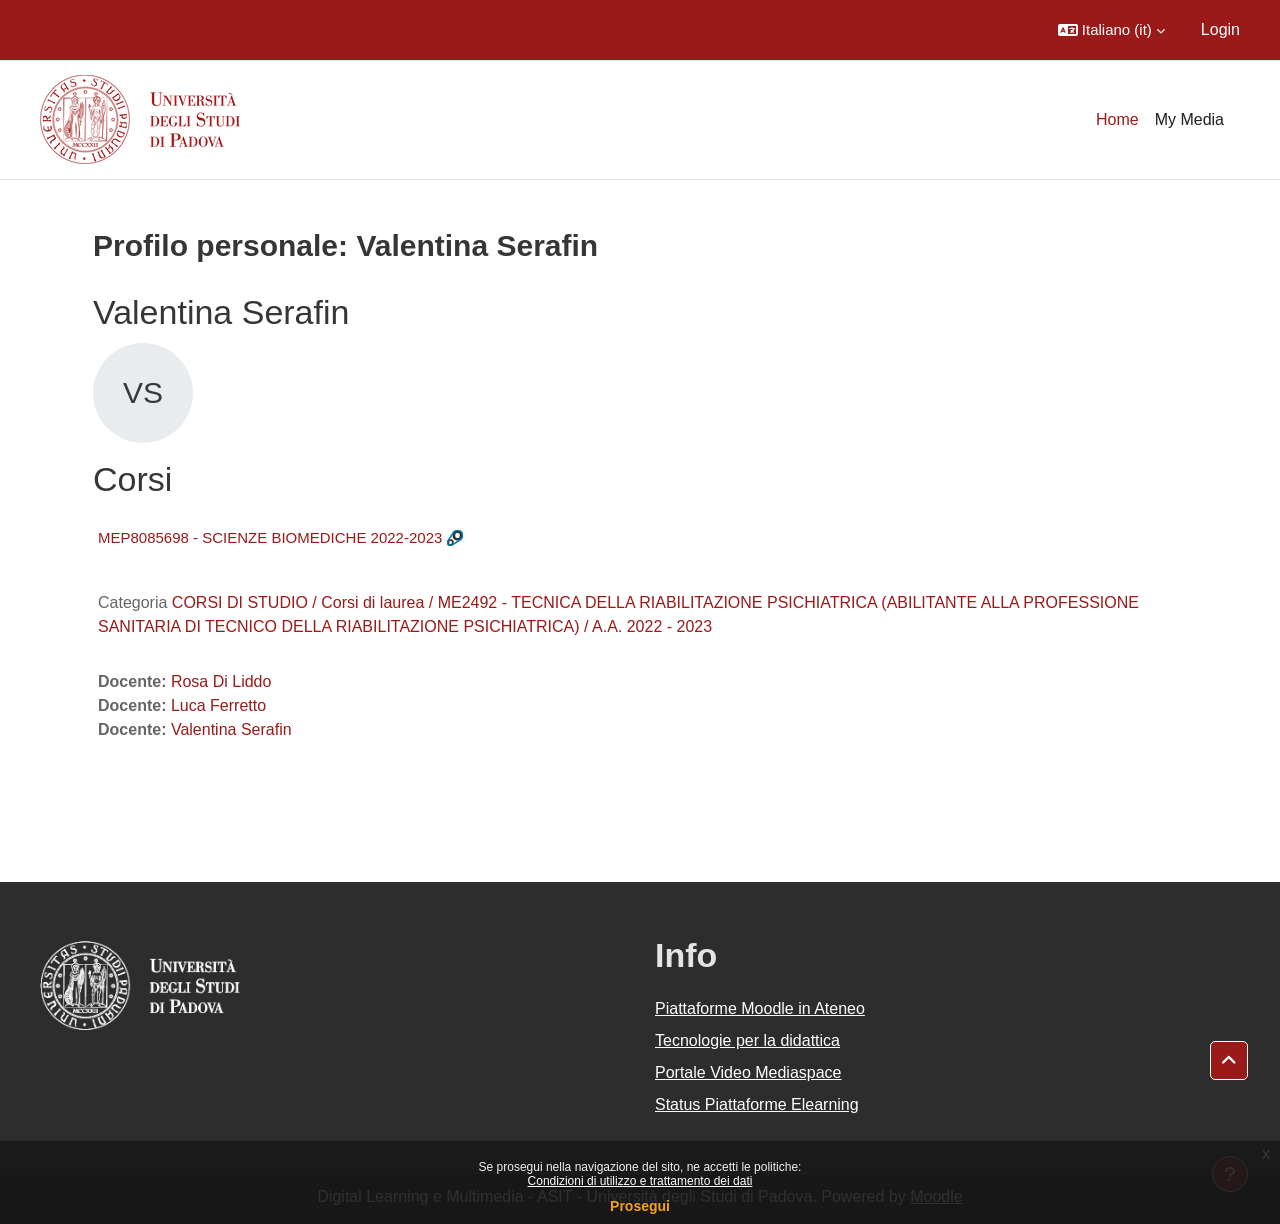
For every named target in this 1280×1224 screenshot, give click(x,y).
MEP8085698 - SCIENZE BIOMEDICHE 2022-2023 (270, 537)
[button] (1111, 30)
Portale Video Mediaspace (748, 1072)
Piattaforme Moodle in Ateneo (760, 1008)
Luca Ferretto (218, 705)
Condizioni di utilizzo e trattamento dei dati (640, 1181)
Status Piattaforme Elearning (757, 1104)
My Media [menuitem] (1189, 119)
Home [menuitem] (1117, 119)
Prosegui (640, 1206)
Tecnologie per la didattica (747, 1040)
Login (1220, 29)
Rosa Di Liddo (221, 681)
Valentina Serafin (231, 729)
